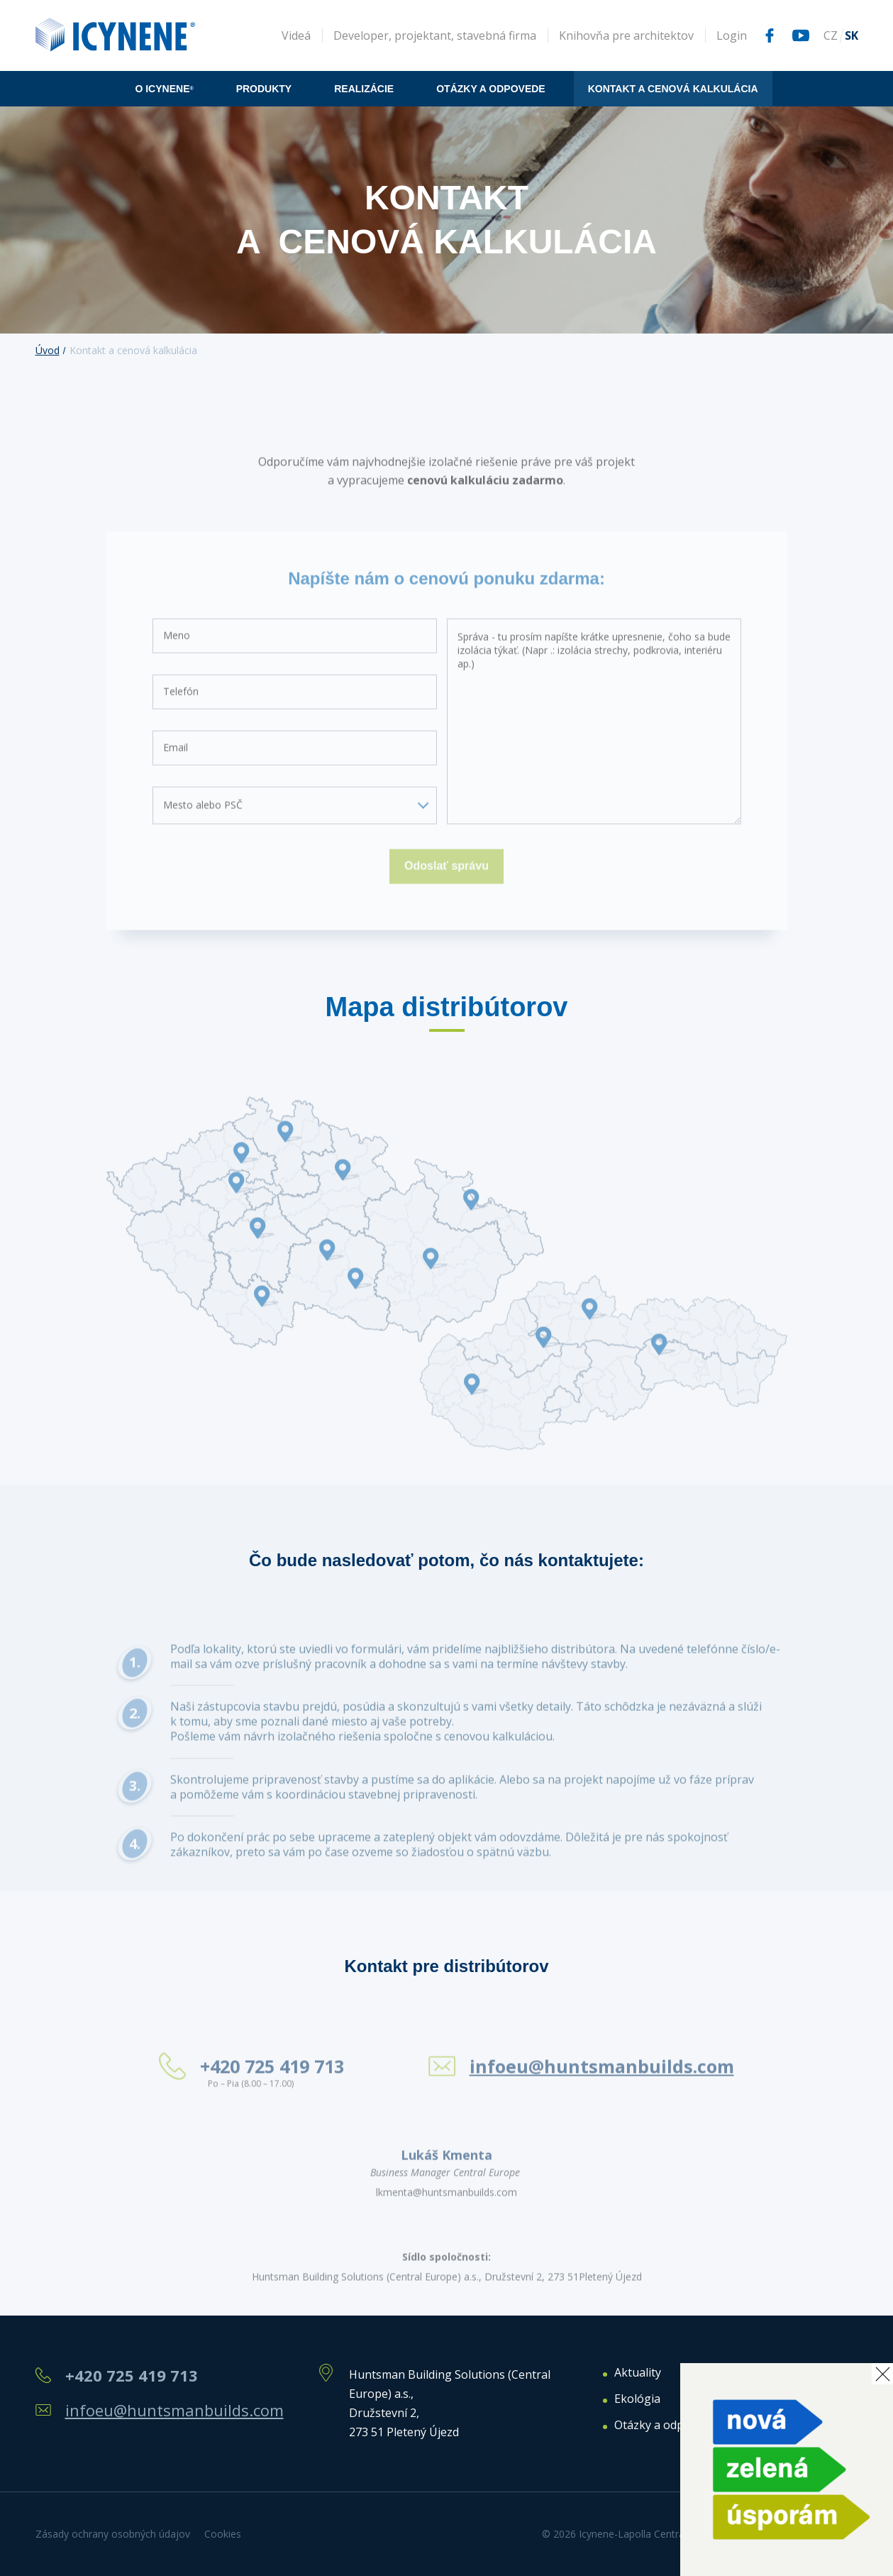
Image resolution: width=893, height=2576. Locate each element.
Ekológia (637, 2398)
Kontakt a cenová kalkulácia (673, 88)
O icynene (164, 88)
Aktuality (637, 2372)
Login (731, 35)
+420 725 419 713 (131, 2375)
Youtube (800, 35)
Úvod (47, 350)
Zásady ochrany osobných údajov (112, 2534)
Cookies (222, 2534)
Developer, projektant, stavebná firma (434, 35)
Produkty (264, 88)
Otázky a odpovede (490, 88)
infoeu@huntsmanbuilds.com (174, 2410)
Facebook (769, 35)
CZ (830, 35)
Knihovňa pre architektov (626, 35)
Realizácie (364, 88)
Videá (296, 35)
